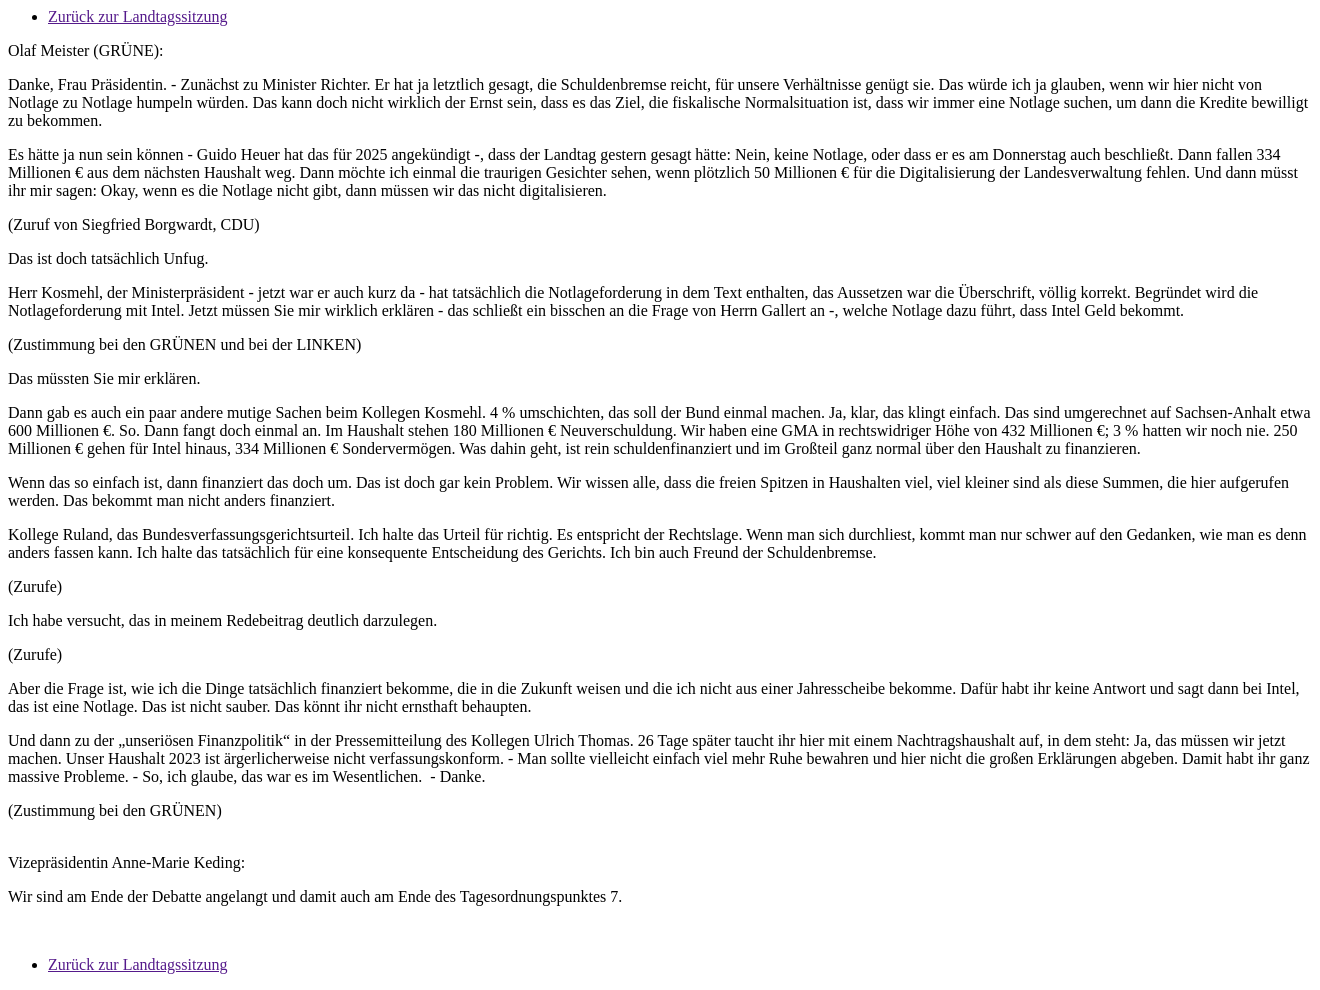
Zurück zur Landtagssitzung (138, 16)
